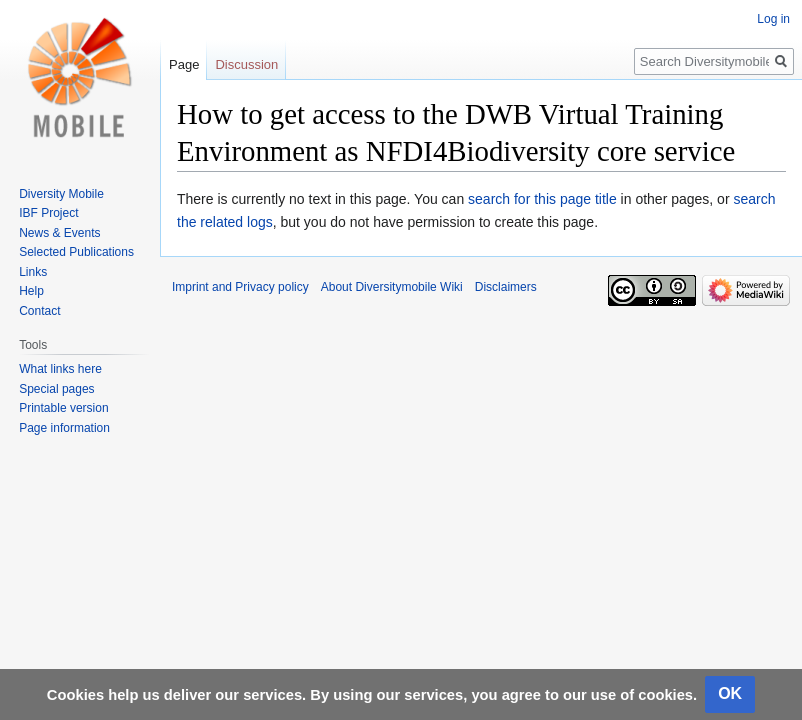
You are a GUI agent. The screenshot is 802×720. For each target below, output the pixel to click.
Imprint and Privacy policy (240, 287)
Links (33, 272)
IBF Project (48, 213)
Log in (773, 19)
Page (184, 64)
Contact (39, 311)
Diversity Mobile (61, 194)
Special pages (56, 389)
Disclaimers (506, 287)
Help (31, 291)
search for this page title (542, 199)
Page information (64, 428)
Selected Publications (76, 252)
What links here (60, 369)
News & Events (59, 233)
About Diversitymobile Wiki (392, 287)
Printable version (63, 408)
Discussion (246, 64)
